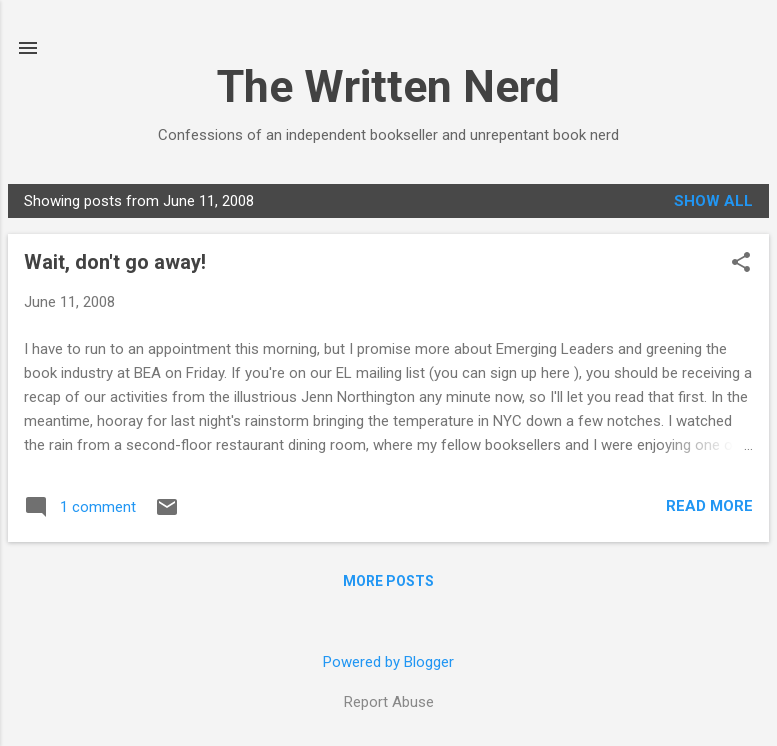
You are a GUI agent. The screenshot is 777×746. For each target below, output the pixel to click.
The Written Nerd (388, 86)
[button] (741, 264)
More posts (388, 581)
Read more (709, 506)
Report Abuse (389, 702)
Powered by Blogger (388, 662)
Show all (713, 201)
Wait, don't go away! (115, 262)
